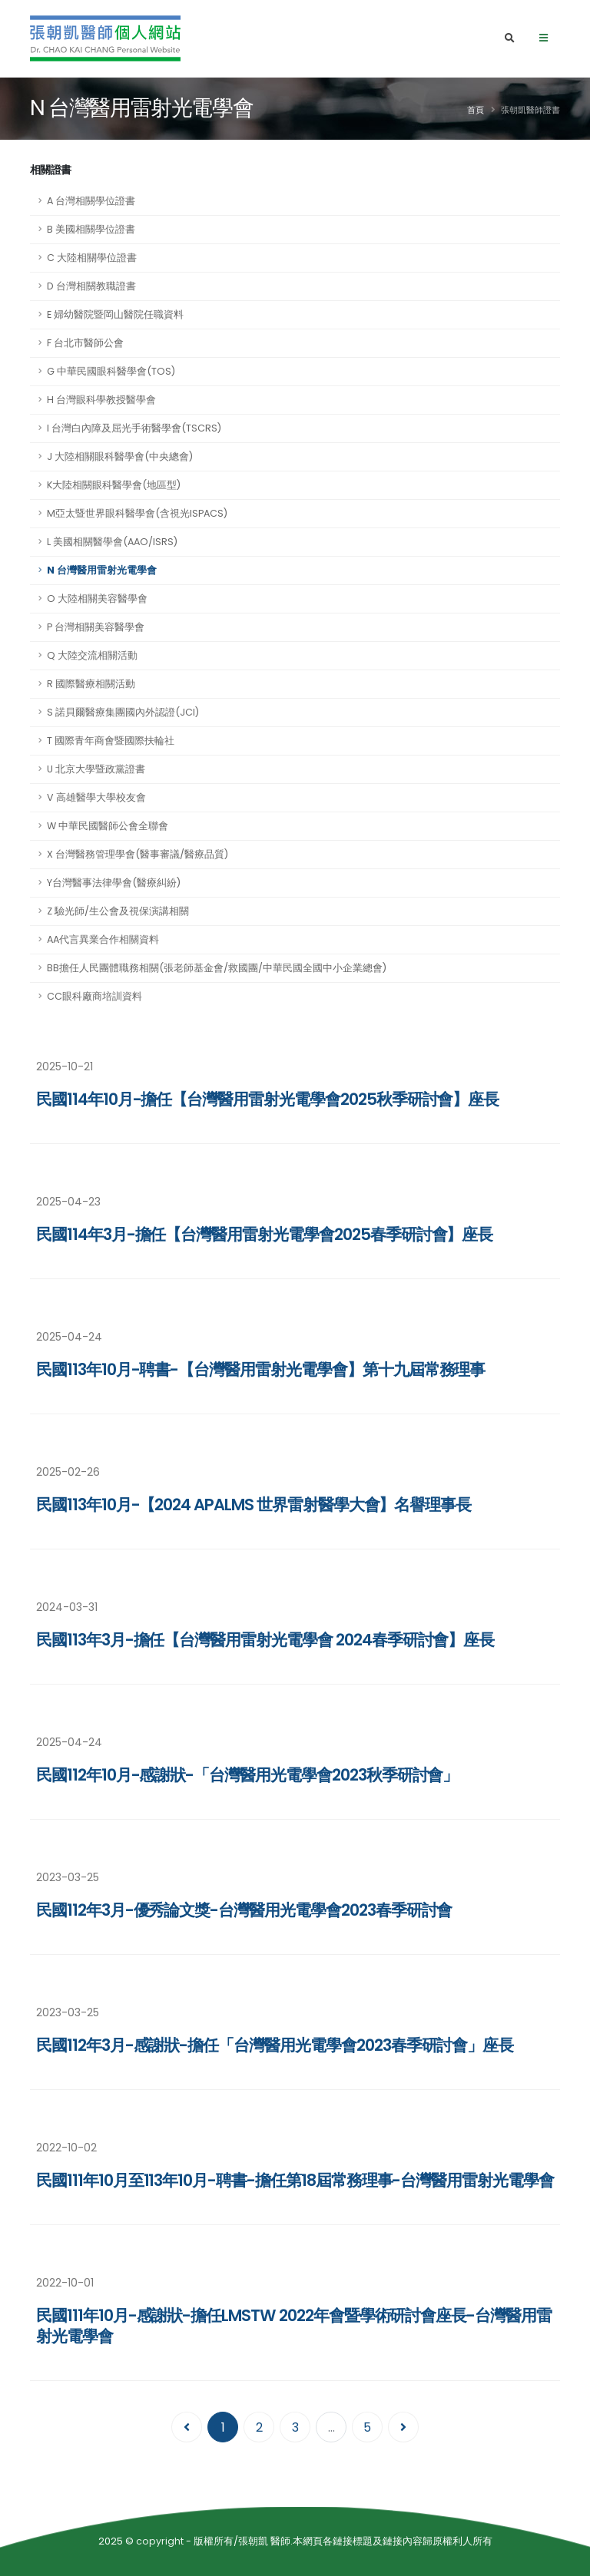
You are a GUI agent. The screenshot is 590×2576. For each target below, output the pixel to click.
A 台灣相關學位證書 (91, 200)
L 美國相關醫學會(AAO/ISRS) (112, 541)
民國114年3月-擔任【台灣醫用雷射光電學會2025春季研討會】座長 (264, 1234)
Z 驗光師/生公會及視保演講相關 (118, 911)
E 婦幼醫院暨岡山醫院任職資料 (115, 314)
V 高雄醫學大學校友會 (96, 797)
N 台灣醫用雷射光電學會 (102, 570)
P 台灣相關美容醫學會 (95, 626)
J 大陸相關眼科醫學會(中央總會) (120, 456)
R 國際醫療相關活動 (91, 683)
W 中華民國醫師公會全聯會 (107, 825)
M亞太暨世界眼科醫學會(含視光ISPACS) (137, 513)
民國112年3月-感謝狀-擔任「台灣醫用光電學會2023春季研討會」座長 (274, 2045)
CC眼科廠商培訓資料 (94, 996)
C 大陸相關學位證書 (92, 257)
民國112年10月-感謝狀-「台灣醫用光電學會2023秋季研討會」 (247, 1775)
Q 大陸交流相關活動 (92, 655)
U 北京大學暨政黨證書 (96, 768)
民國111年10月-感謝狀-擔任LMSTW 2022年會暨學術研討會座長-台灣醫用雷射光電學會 (294, 2325)
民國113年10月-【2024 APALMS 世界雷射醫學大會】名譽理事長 (253, 1504)
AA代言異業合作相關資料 (103, 939)
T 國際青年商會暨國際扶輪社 (110, 740)
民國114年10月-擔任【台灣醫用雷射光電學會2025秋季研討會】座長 (267, 1099)
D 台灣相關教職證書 (91, 286)
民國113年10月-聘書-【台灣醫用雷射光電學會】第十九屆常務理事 (260, 1369)
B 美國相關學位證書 (91, 229)
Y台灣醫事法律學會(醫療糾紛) (114, 882)
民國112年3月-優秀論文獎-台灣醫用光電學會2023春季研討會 (244, 1910)
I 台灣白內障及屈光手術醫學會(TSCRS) (134, 428)
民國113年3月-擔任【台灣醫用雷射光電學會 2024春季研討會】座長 (265, 1640)
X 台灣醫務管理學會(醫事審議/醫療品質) (137, 854)
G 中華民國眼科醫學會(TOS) (111, 371)
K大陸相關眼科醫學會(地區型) (114, 484)
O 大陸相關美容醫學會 (97, 598)
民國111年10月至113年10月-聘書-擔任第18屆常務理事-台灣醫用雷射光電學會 (295, 2180)
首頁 (475, 110)
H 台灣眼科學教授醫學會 (101, 399)
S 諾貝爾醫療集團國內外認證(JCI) (123, 712)
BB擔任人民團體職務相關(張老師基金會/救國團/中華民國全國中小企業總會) (216, 967)
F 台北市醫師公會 (85, 342)
